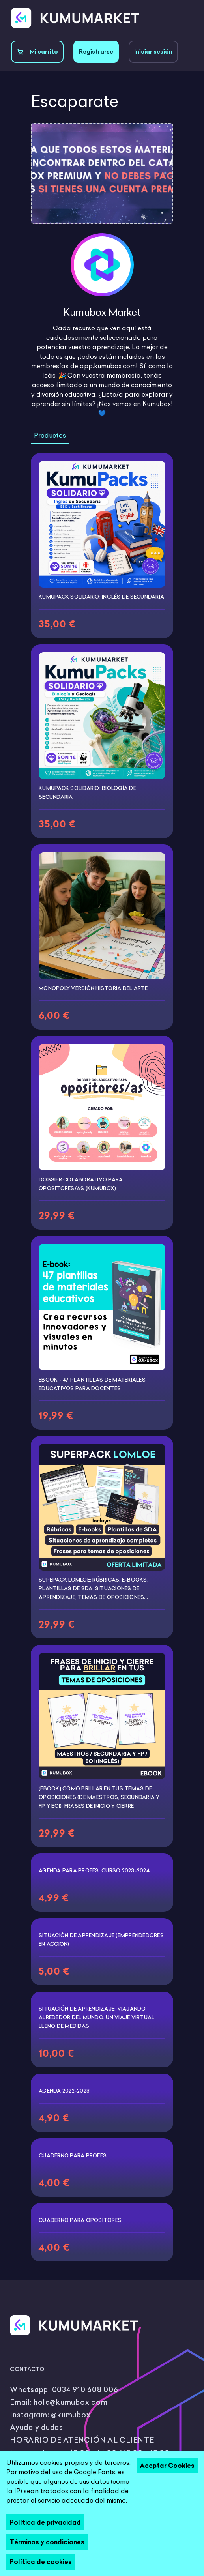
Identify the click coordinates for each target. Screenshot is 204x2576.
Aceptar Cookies (167, 2465)
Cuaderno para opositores (80, 2220)
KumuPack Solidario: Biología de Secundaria (87, 792)
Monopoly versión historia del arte (93, 988)
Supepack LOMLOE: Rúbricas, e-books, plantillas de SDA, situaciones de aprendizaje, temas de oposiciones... (93, 1588)
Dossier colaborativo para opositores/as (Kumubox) (81, 1183)
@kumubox (70, 2414)
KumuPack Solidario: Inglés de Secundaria (101, 596)
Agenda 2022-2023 (64, 2090)
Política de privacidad (45, 2522)
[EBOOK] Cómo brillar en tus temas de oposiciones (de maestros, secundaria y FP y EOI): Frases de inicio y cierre (99, 1797)
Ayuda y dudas (36, 2427)
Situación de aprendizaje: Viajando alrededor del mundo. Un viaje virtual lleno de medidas (96, 2017)
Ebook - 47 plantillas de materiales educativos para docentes (92, 1383)
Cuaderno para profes (73, 2155)
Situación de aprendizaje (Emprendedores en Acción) (101, 1939)
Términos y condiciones (46, 2542)
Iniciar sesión (153, 51)
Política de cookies (40, 2562)
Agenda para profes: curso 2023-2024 (94, 1870)
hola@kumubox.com (70, 2402)
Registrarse (96, 51)
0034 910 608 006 (85, 2389)
